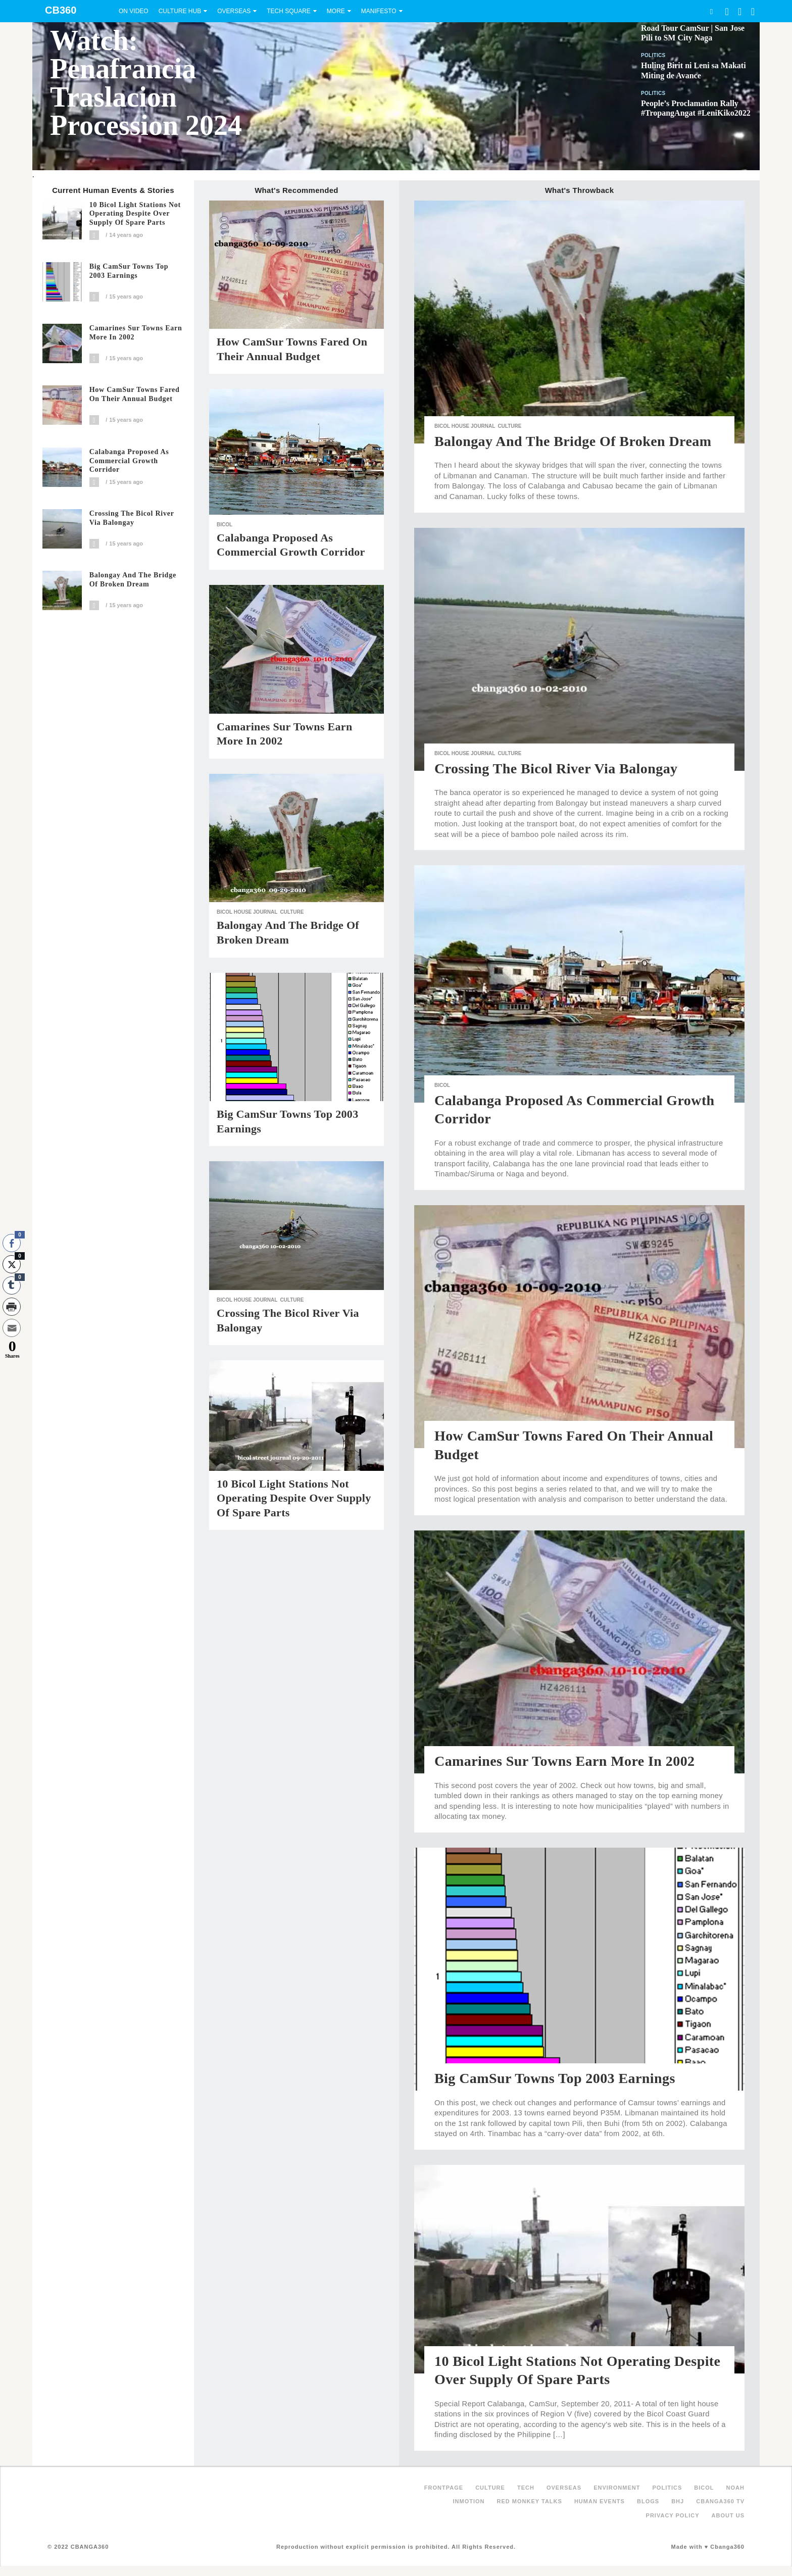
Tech (525, 2488)
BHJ (677, 2501)
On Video (133, 11)
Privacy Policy (673, 2515)
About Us (728, 2515)
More (336, 11)
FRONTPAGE (443, 2488)
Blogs (648, 2501)
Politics (653, 55)
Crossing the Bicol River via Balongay (131, 518)
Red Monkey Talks (529, 2501)
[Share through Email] (12, 1328)
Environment (616, 2488)
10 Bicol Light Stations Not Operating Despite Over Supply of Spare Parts (135, 214)
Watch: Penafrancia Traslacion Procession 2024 (146, 83)
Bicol (224, 524)
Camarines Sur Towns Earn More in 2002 (135, 332)
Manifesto (379, 11)
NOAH (735, 2488)
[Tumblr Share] (12, 1285)
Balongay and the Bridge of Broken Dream (132, 579)
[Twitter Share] (12, 1264)
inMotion (469, 2501)
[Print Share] (12, 1307)
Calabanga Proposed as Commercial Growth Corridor (129, 461)
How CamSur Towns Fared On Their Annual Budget (134, 394)
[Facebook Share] (12, 1243)
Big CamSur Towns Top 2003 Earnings (129, 271)
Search (711, 11)
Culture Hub (180, 11)
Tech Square (289, 11)
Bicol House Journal (247, 912)
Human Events (599, 2501)
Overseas (234, 11)
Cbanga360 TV (720, 2501)
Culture (292, 912)
